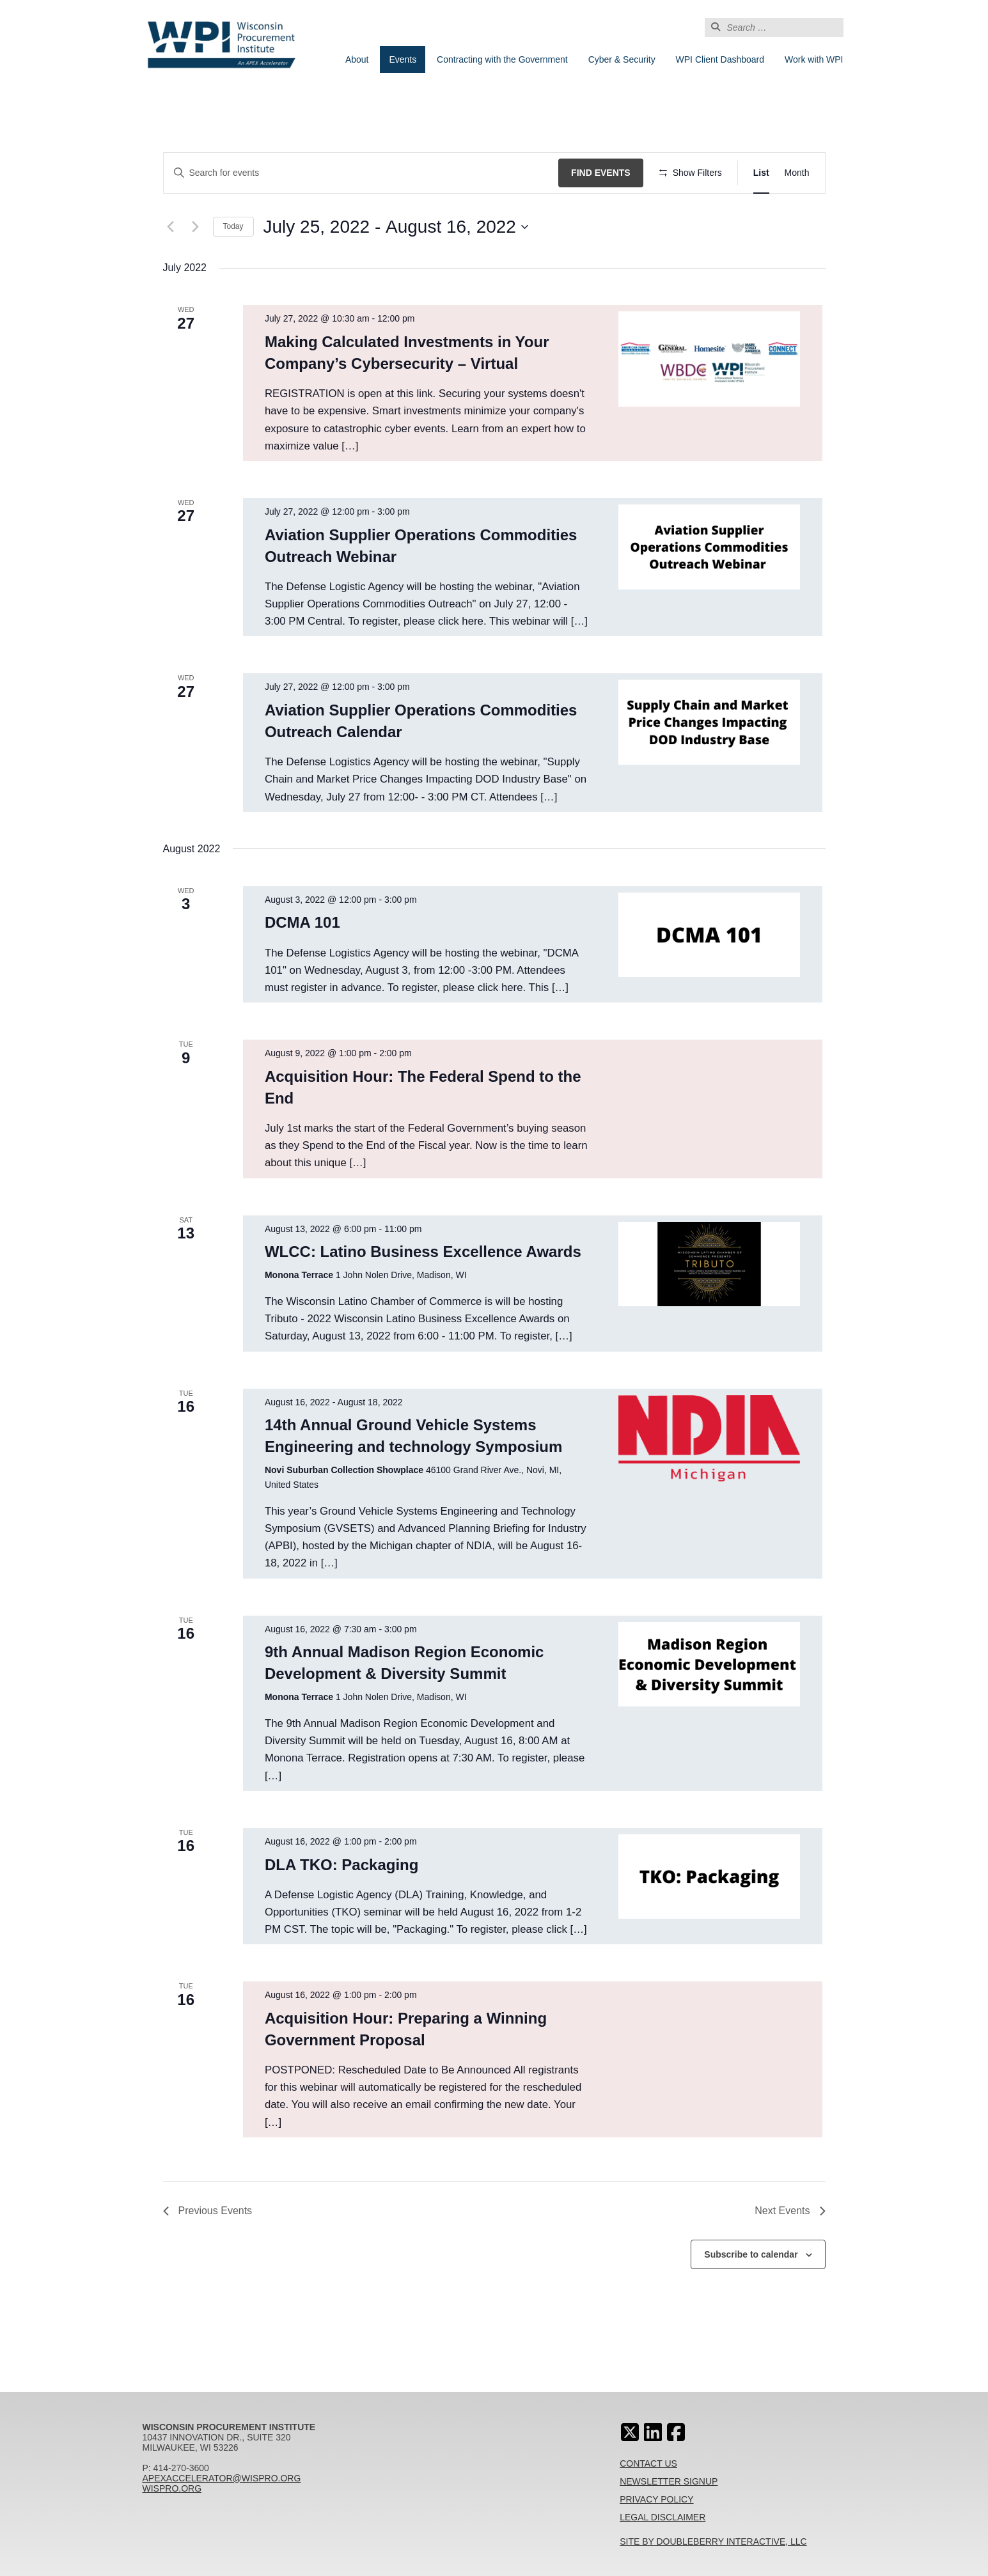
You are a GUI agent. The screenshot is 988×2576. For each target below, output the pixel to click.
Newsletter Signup (668, 2481)
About (357, 59)
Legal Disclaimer (662, 2517)
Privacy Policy (656, 2499)
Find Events (601, 173)
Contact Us (648, 2463)
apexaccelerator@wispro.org (222, 2478)
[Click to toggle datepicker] (395, 227)
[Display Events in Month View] (797, 173)
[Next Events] (195, 227)
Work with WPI (814, 59)
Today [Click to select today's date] (233, 226)
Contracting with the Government (502, 59)
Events (402, 59)
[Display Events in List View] (761, 173)
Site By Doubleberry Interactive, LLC (713, 2541)
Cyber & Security (621, 59)
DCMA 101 (302, 922)
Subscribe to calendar (750, 2254)
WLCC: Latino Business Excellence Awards (423, 1251)
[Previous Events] (170, 227)
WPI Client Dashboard (720, 59)
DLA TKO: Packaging (341, 1864)
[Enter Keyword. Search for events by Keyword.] (361, 173)
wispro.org (172, 2488)
